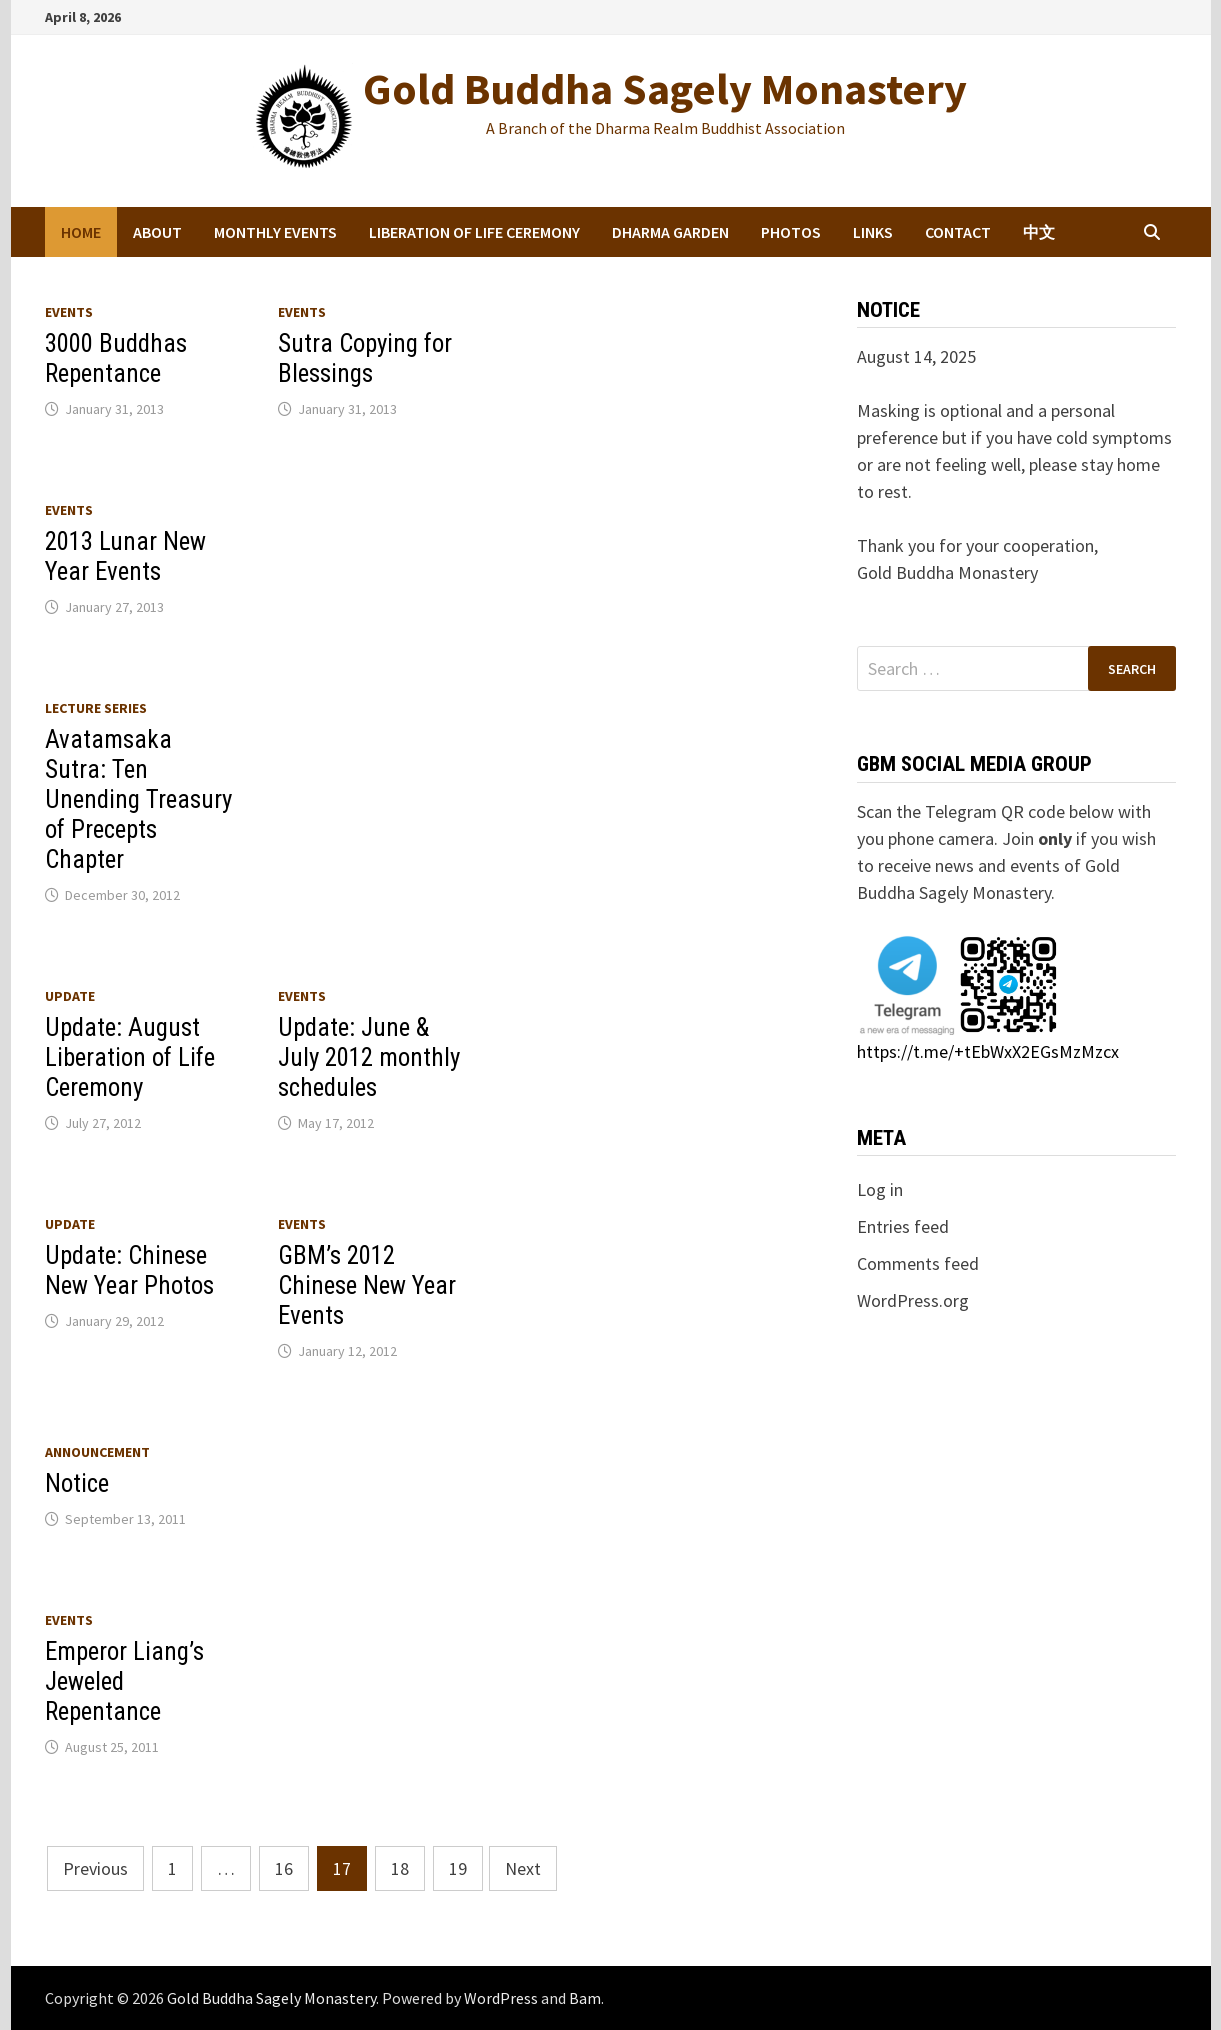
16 (284, 1868)
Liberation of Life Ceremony (474, 232)
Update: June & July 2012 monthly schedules (369, 1057)
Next (523, 1868)
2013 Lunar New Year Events (125, 556)
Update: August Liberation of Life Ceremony (130, 1057)
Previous (95, 1868)
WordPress (501, 1998)
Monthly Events (275, 232)
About (157, 232)
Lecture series (96, 708)
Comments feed (918, 1263)
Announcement (97, 1452)
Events (69, 312)
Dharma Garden (670, 232)
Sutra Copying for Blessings (365, 358)
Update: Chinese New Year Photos (129, 1270)
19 (458, 1868)
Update (70, 996)
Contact (958, 232)
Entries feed (903, 1226)
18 (400, 1868)
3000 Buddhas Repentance (116, 358)
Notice (77, 1483)
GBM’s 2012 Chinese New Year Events (367, 1285)
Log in (880, 1189)
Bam (585, 1998)
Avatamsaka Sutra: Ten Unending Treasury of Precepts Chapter (138, 799)
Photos (791, 232)
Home (81, 232)
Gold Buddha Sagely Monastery (665, 88)
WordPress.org (913, 1300)
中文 (1039, 232)
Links (873, 232)
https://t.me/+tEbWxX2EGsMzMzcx (988, 1051)
